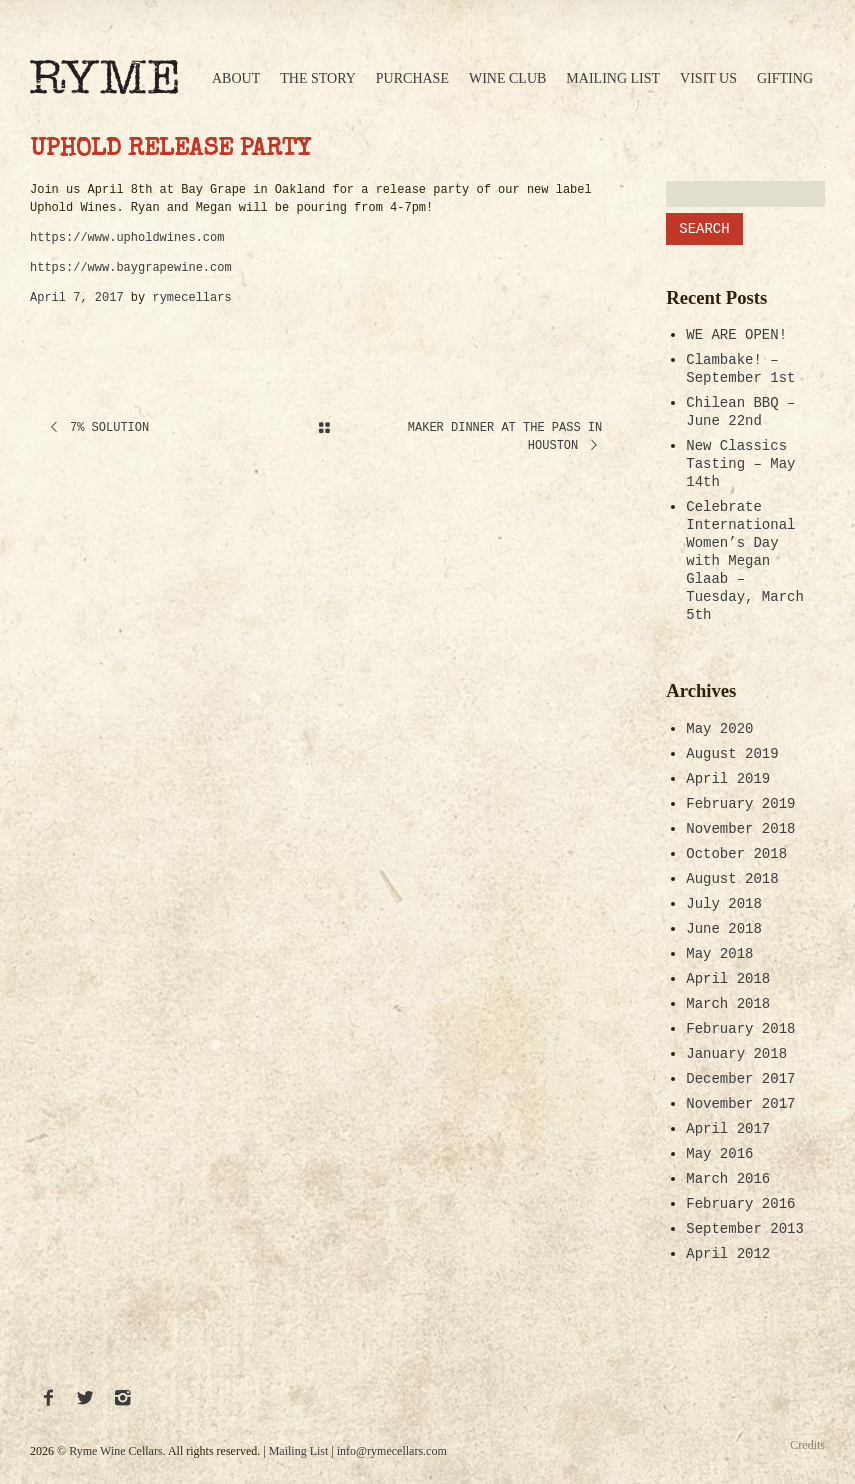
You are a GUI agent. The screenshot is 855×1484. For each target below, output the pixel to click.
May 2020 (719, 729)
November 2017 (740, 1104)
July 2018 (724, 904)
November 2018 (740, 829)
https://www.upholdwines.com (127, 238)
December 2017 (740, 1079)
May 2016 (719, 1154)
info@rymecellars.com (392, 1451)
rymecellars (191, 298)
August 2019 (732, 754)
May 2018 (719, 954)
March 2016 (728, 1179)
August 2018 (732, 879)
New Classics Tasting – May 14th (740, 464)
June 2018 (724, 929)
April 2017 (728, 1129)
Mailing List (613, 78)
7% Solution (97, 428)
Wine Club (507, 78)
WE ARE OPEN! (736, 335)
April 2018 (728, 979)
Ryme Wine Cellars (115, 1451)
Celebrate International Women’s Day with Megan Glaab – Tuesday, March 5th (745, 561)
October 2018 (736, 854)
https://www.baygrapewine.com (131, 268)
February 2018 (740, 1029)
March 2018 (728, 1004)
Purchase (412, 78)
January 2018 (736, 1054)
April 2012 (728, 1254)
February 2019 (740, 804)
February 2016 (740, 1204)
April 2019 (728, 779)
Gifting (785, 78)
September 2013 (745, 1229)
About (236, 78)
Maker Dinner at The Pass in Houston (505, 437)
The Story (318, 78)
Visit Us (708, 78)
